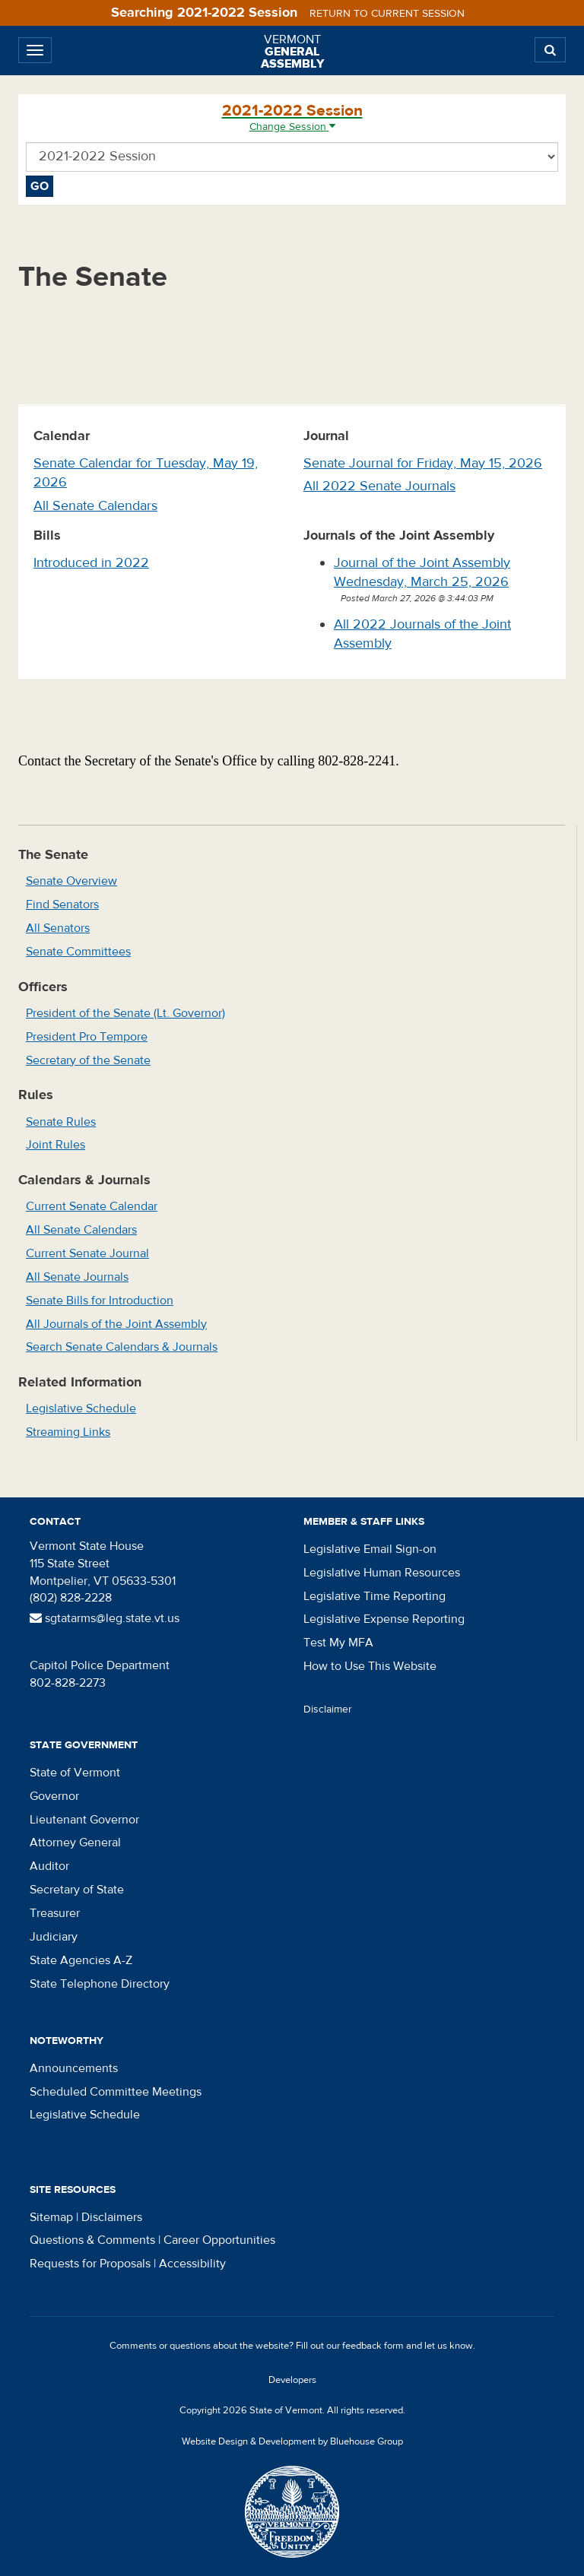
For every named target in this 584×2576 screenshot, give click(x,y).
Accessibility (192, 2263)
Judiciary (54, 1936)
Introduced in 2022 (91, 563)
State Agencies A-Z (81, 1960)
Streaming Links (68, 1432)
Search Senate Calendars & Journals (121, 1347)
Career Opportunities (219, 2240)
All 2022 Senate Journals (379, 486)
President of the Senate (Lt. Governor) (125, 1013)
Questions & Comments (92, 2240)
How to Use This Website (369, 1666)
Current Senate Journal (87, 1253)
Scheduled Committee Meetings (116, 2091)
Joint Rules (55, 1144)
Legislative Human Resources (381, 1572)
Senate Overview (71, 881)
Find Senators (62, 904)
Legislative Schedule (81, 1408)
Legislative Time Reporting (374, 1596)
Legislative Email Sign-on (369, 1549)
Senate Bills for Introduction (99, 1300)
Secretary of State (77, 1889)
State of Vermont (75, 1772)
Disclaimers (111, 2217)
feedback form (373, 2346)
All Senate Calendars (95, 506)
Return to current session (387, 14)
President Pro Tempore (87, 1036)
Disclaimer (327, 1709)
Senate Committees (78, 951)
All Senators (58, 928)
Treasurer (55, 1913)
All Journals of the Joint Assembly (116, 1324)
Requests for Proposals (90, 2263)
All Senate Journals (77, 1277)
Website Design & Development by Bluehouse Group (292, 2441)
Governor (54, 1796)
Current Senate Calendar (91, 1206)
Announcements (74, 2068)
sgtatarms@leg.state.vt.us (104, 1618)
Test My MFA (338, 1642)
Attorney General (75, 1842)
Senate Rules (61, 1122)
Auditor (49, 1866)
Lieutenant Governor (84, 1819)
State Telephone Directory (100, 1983)
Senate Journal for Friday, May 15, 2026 (422, 463)
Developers (292, 2380)
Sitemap (51, 2217)
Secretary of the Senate (88, 1060)
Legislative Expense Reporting (384, 1619)
